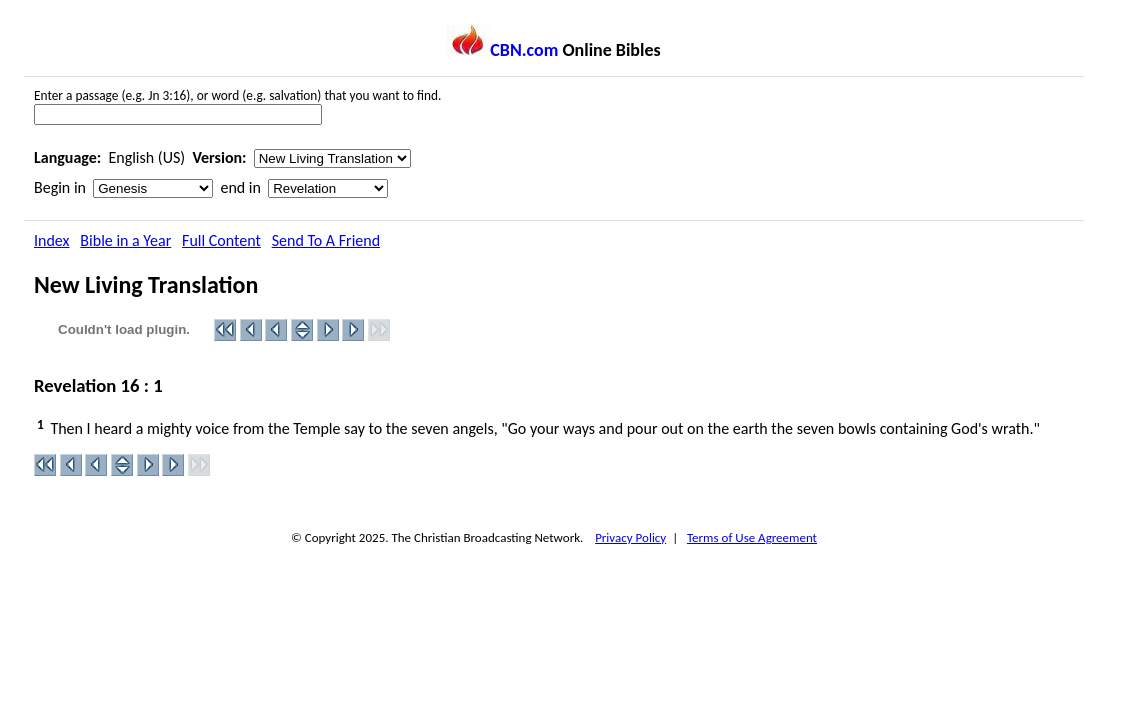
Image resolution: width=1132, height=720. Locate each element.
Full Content (221, 240)
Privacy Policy (630, 537)
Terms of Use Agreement (752, 537)
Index (52, 240)
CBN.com (502, 50)
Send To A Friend (326, 240)
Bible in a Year (125, 240)
